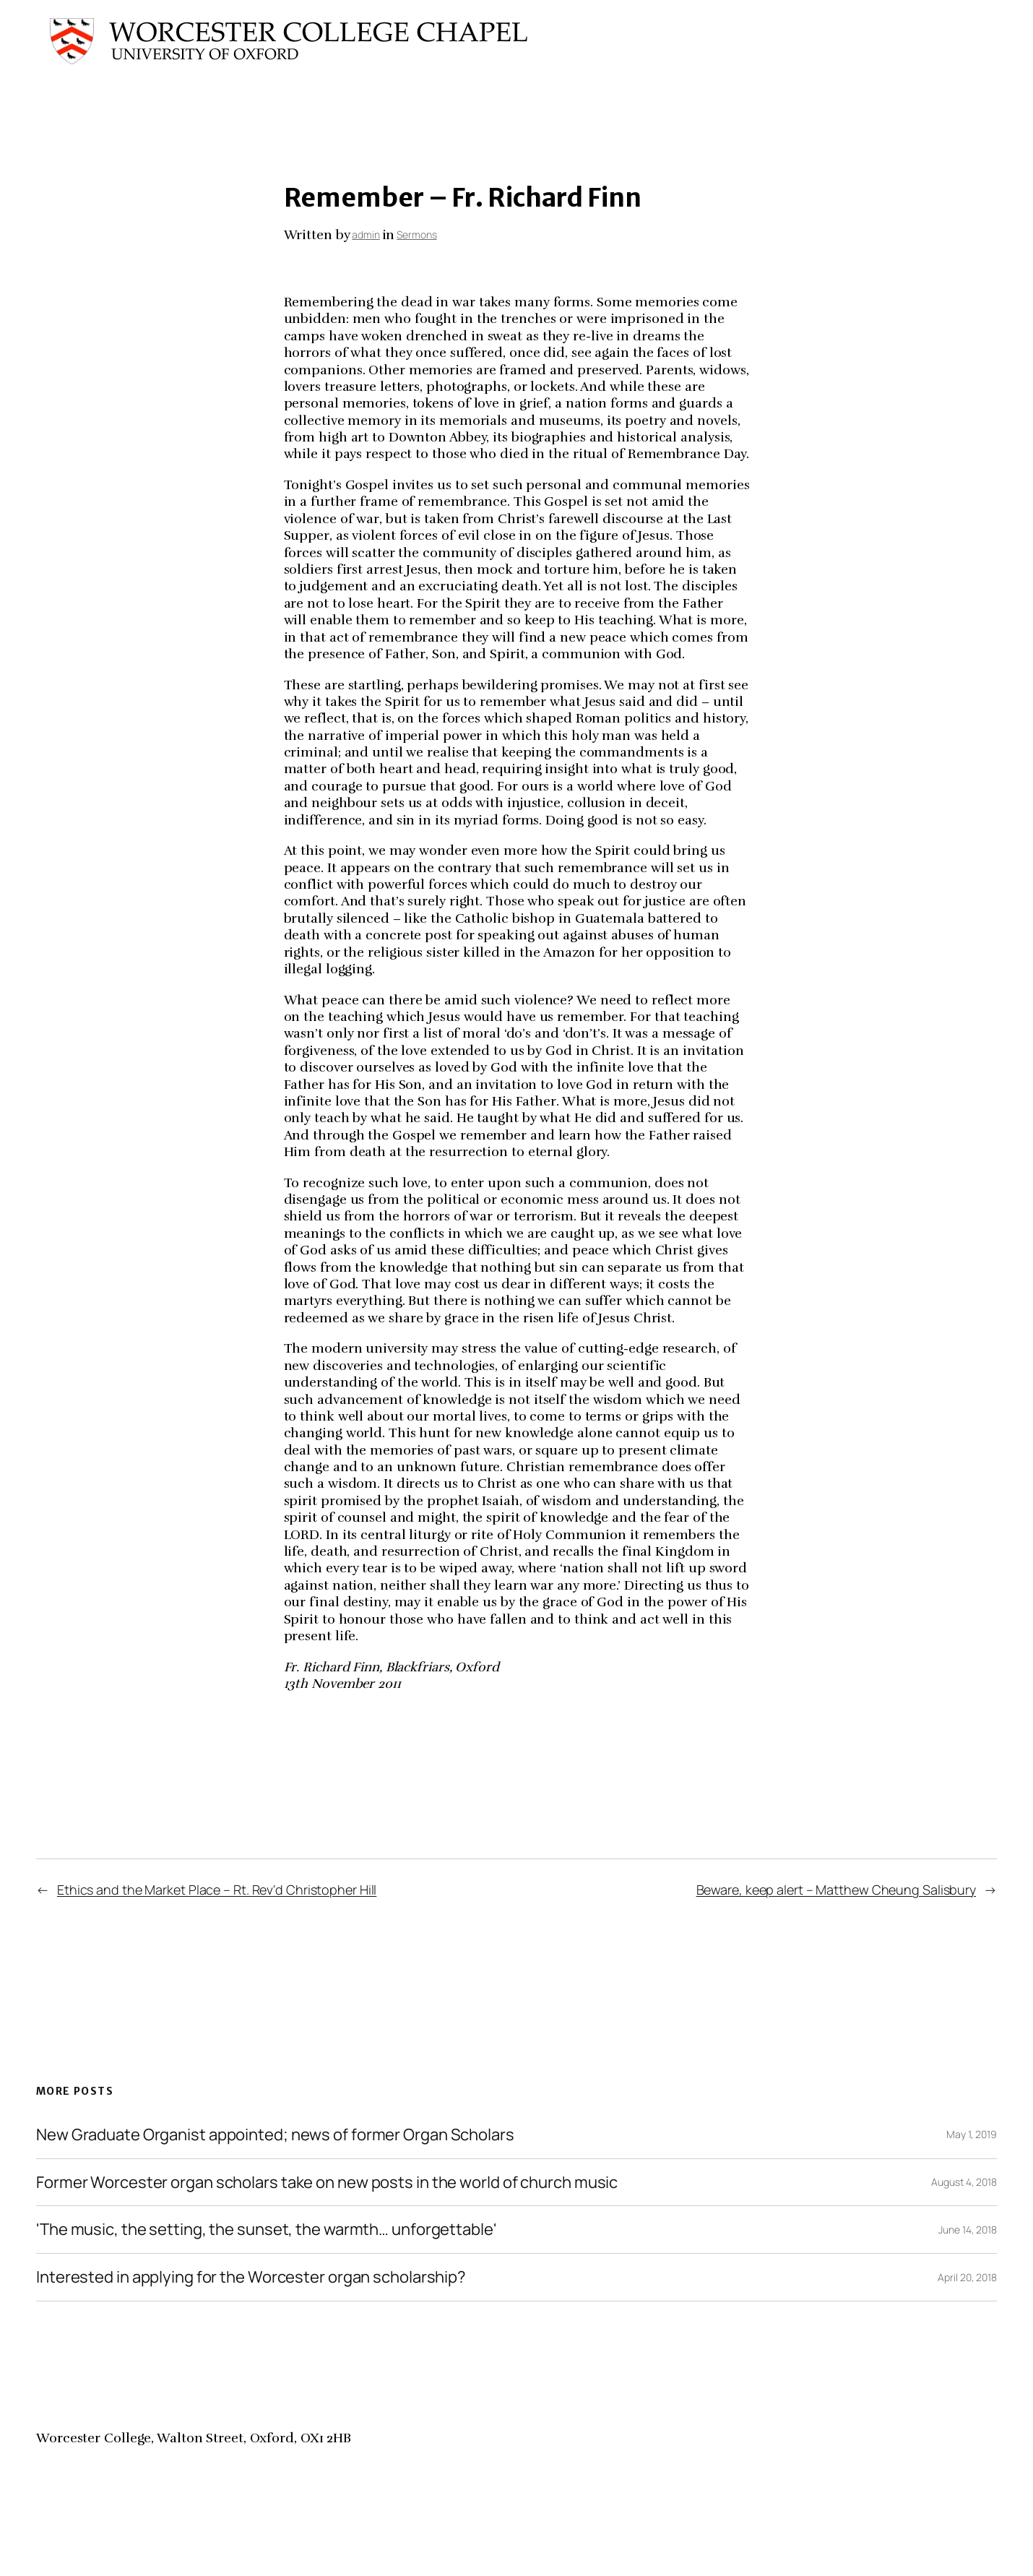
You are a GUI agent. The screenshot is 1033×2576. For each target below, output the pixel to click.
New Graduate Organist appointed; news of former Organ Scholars (275, 2135)
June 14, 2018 (967, 2229)
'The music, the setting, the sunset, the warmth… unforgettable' (266, 2229)
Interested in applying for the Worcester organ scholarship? (251, 2277)
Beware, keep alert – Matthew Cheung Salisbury (836, 1889)
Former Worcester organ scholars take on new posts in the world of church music (327, 2183)
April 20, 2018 (967, 2277)
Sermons (416, 234)
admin (366, 234)
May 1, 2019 (971, 2134)
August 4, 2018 (964, 2182)
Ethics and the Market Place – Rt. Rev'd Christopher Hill (216, 1889)
